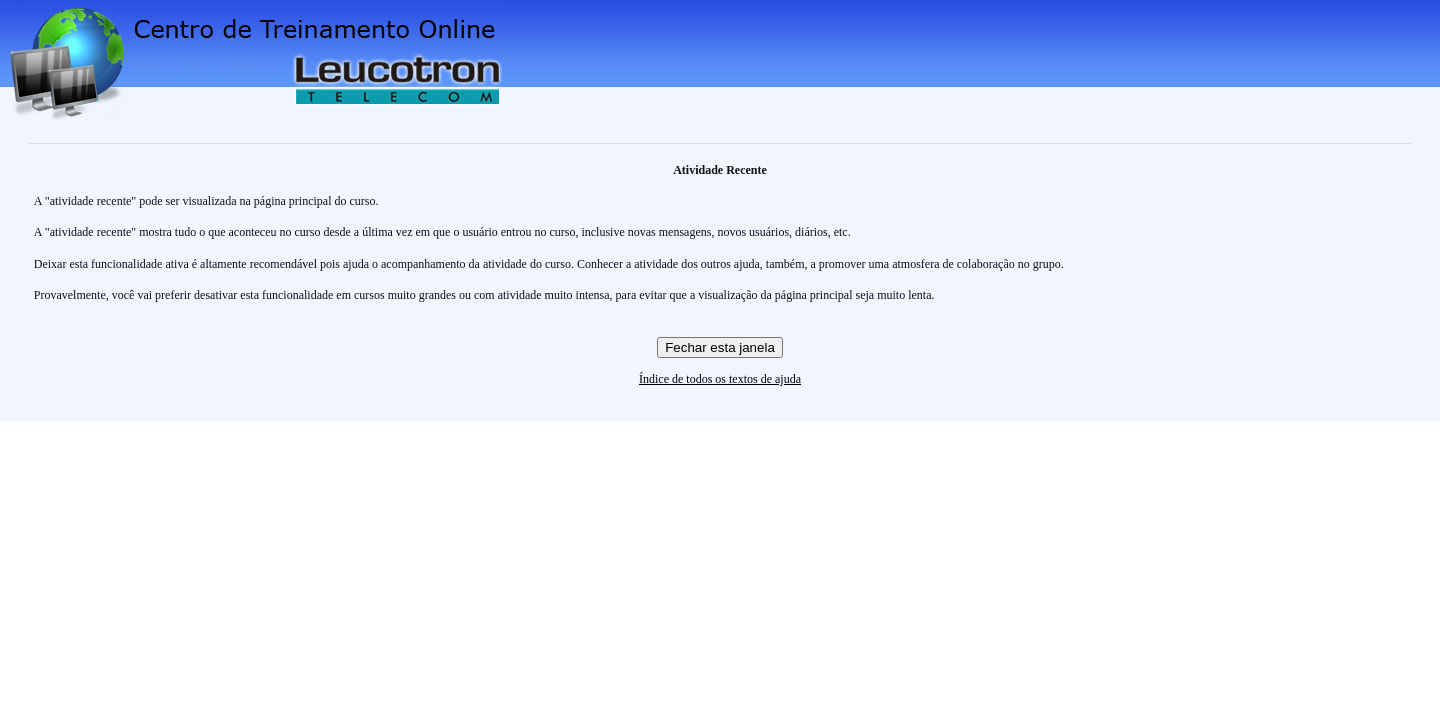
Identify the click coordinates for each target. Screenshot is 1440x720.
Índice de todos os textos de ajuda (720, 379)
